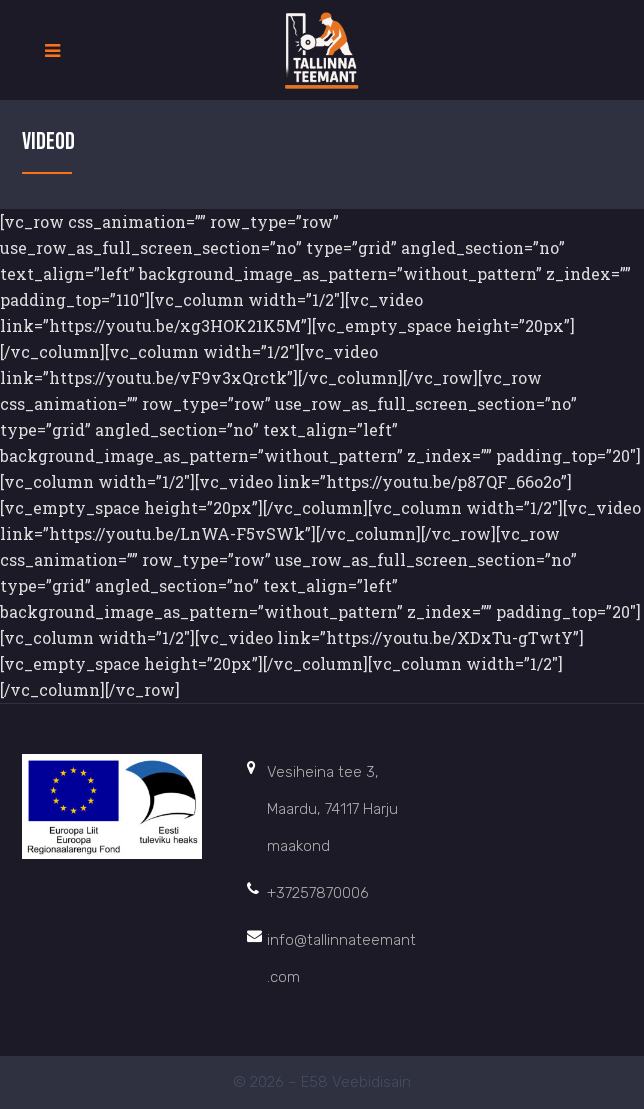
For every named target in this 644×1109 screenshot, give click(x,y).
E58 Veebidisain (356, 1082)
